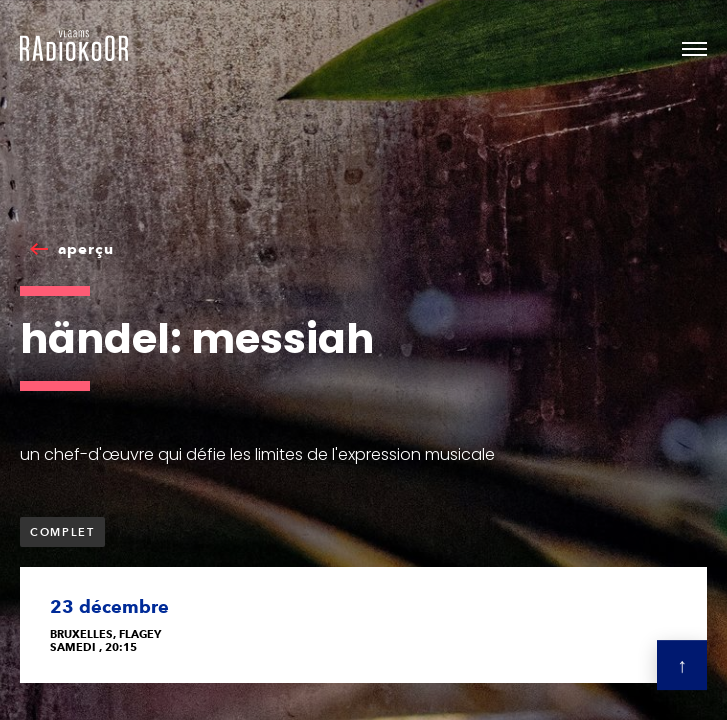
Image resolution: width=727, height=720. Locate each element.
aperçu (86, 249)
